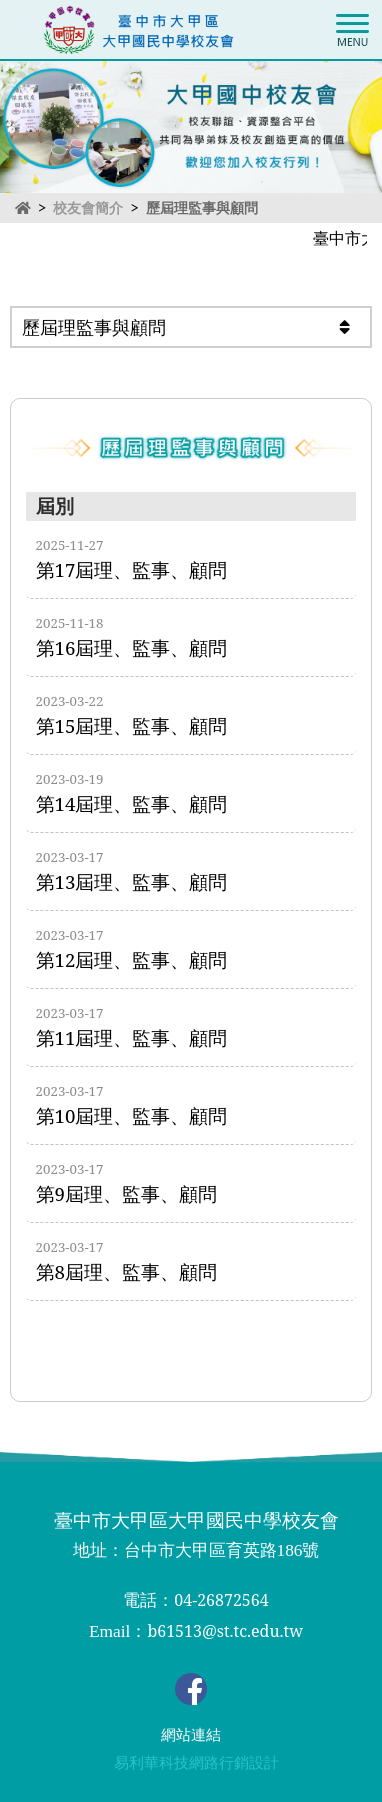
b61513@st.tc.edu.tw (225, 1631)
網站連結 (191, 1735)
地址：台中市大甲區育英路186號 (196, 1550)
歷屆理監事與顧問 (202, 207)
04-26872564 (221, 1600)
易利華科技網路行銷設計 (196, 1763)
